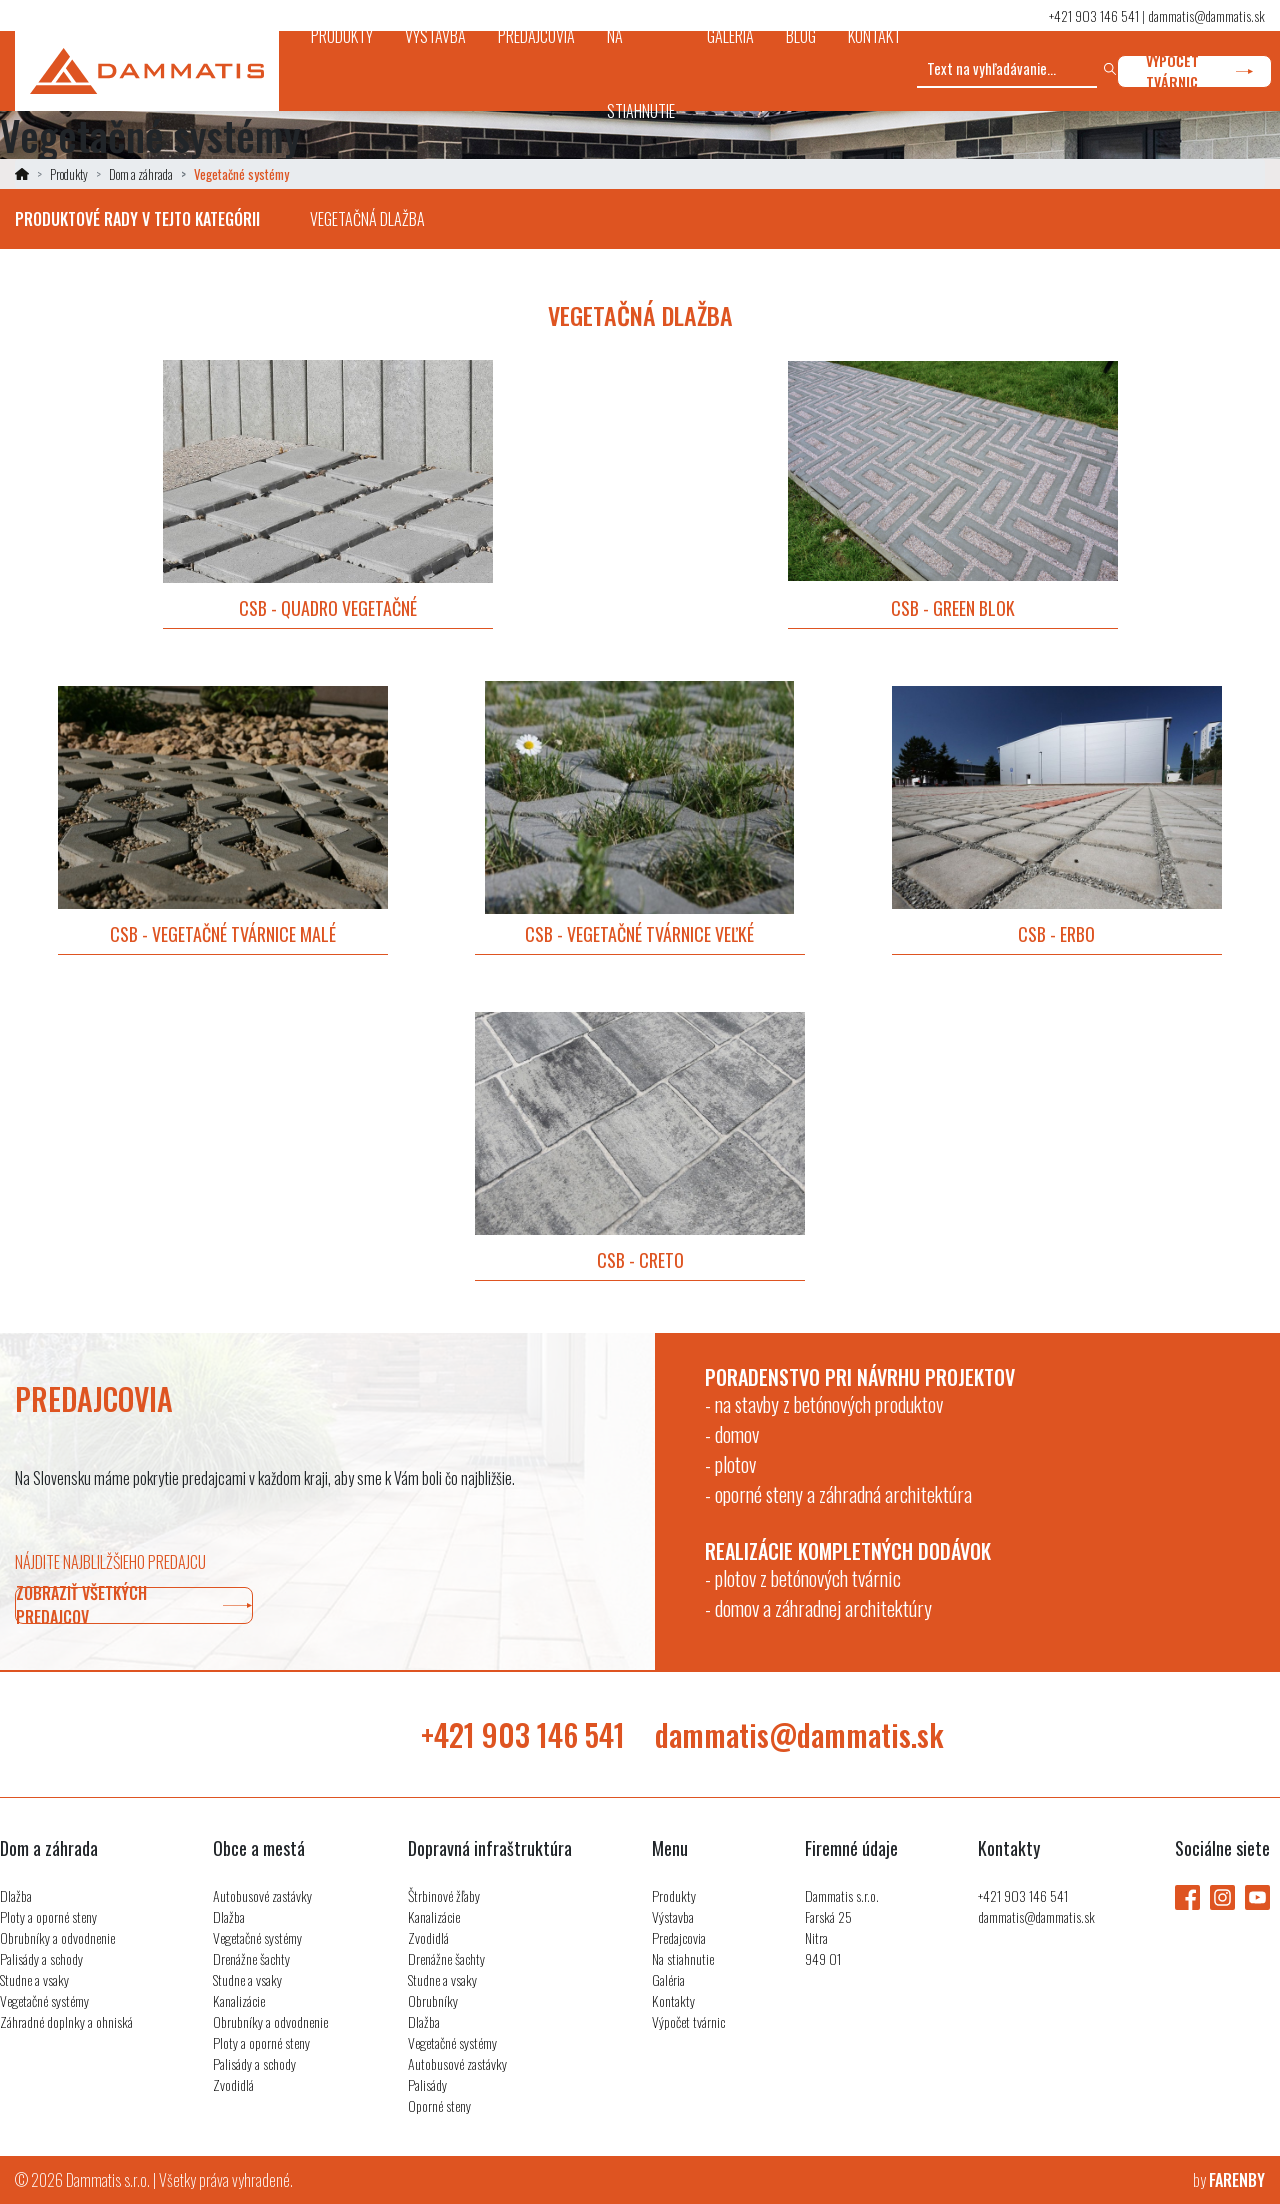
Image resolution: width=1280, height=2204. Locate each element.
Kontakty (673, 2000)
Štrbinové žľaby (444, 1895)
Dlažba (16, 1895)
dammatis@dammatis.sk (1206, 15)
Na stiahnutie (683, 1958)
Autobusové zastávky (262, 1895)
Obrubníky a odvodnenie (57, 1937)
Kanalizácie (239, 2000)
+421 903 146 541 (1094, 15)
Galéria (668, 1979)
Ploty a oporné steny (48, 1916)
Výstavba (673, 1916)
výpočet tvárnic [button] (1199, 71)
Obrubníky (433, 2000)
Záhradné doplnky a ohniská (66, 2021)
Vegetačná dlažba (367, 219)
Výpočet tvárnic (688, 2021)
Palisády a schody (41, 1958)
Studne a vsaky (34, 1979)
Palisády (427, 2084)
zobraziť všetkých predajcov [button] (134, 1605)
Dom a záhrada (141, 174)
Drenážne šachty (251, 1958)
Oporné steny (439, 2105)
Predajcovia (679, 1937)
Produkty (69, 174)
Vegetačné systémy (44, 2000)
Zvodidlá (233, 2084)
